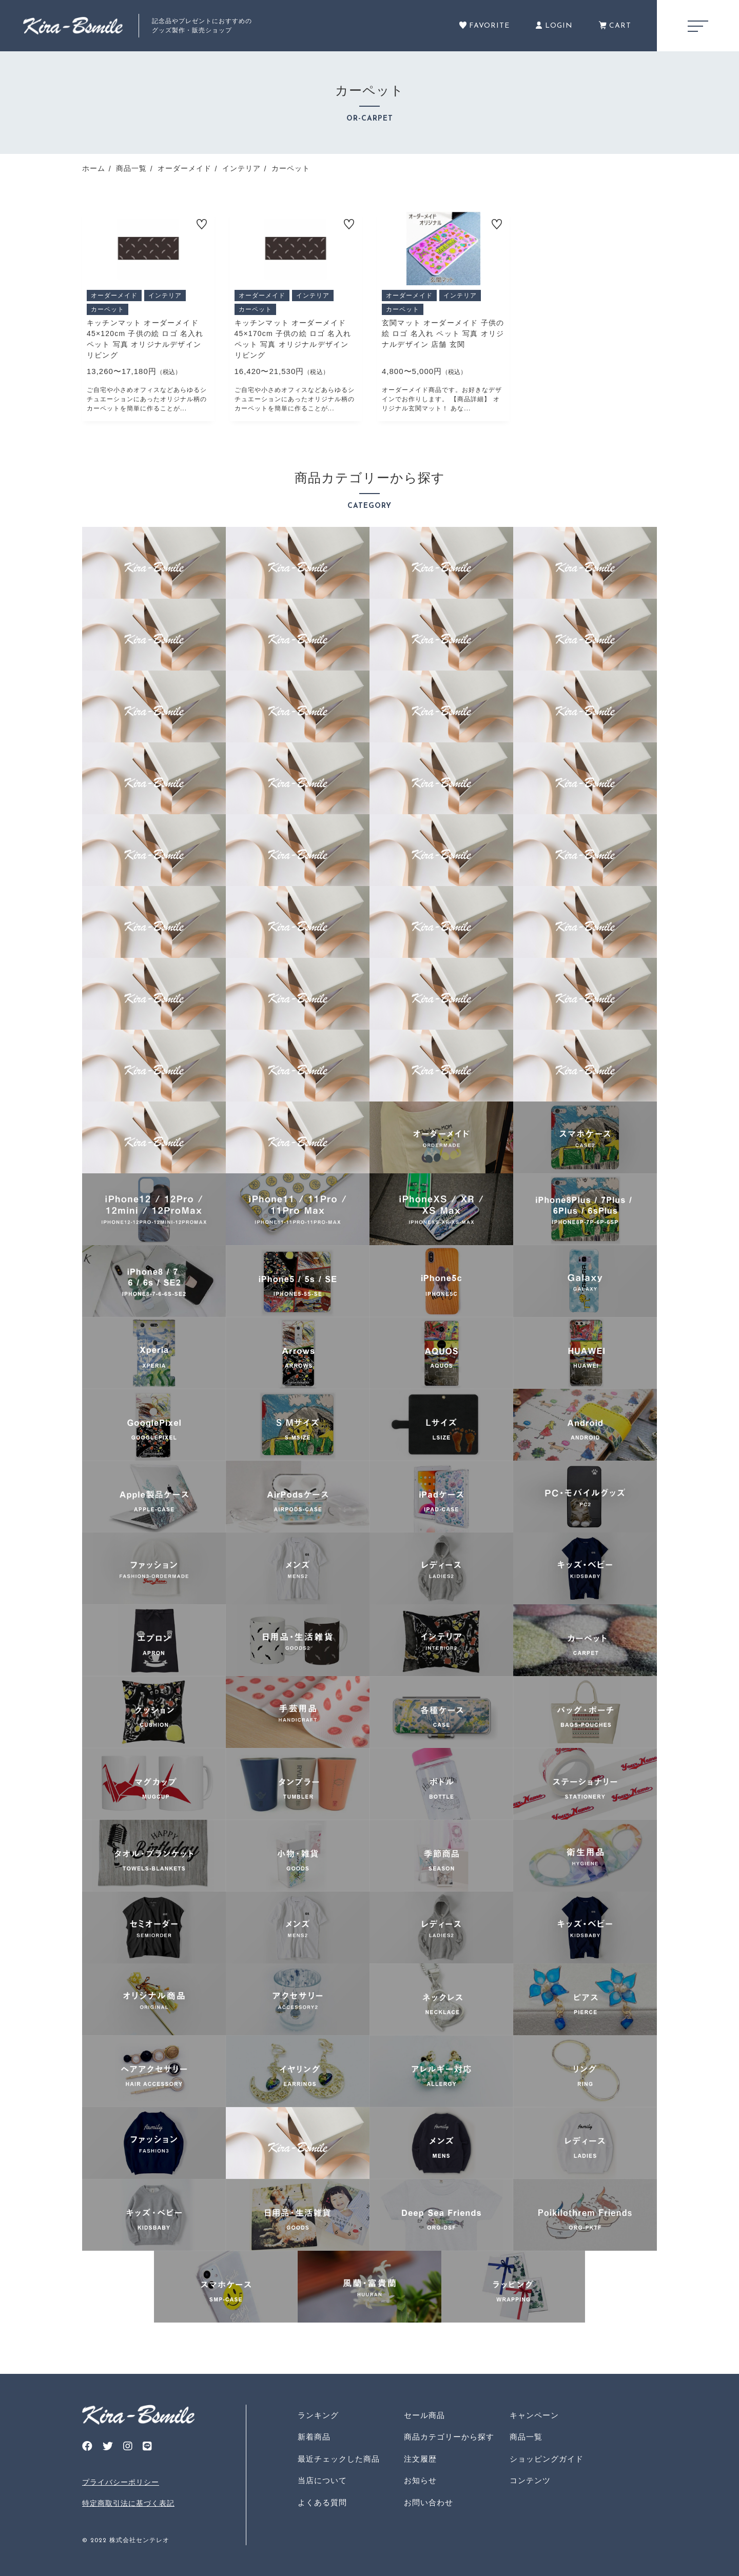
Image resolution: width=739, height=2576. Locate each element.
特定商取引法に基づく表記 (128, 2503)
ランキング (318, 2415)
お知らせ (420, 2480)
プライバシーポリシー (120, 2482)
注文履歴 (420, 2458)
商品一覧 (526, 2436)
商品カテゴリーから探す (449, 2436)
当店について (322, 2480)
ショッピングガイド (547, 2458)
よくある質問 (322, 2502)
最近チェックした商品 (339, 2458)
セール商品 (424, 2415)
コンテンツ (530, 2480)
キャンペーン (534, 2415)
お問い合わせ (428, 2502)
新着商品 (314, 2436)
